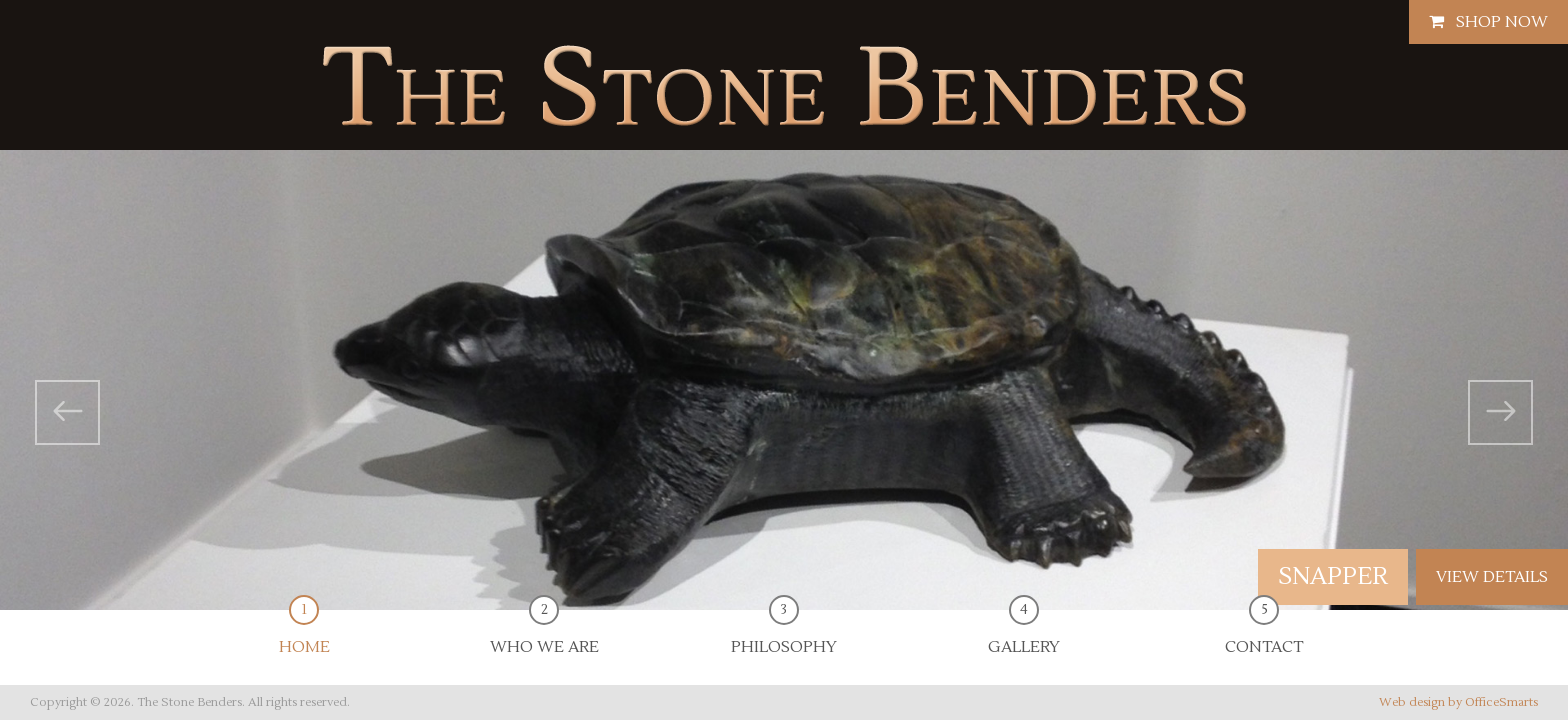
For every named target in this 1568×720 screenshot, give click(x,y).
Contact (1264, 633)
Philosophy (784, 633)
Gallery (1024, 633)
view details (1492, 577)
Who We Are (544, 633)
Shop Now (1488, 22)
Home (304, 633)
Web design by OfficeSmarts (1458, 702)
